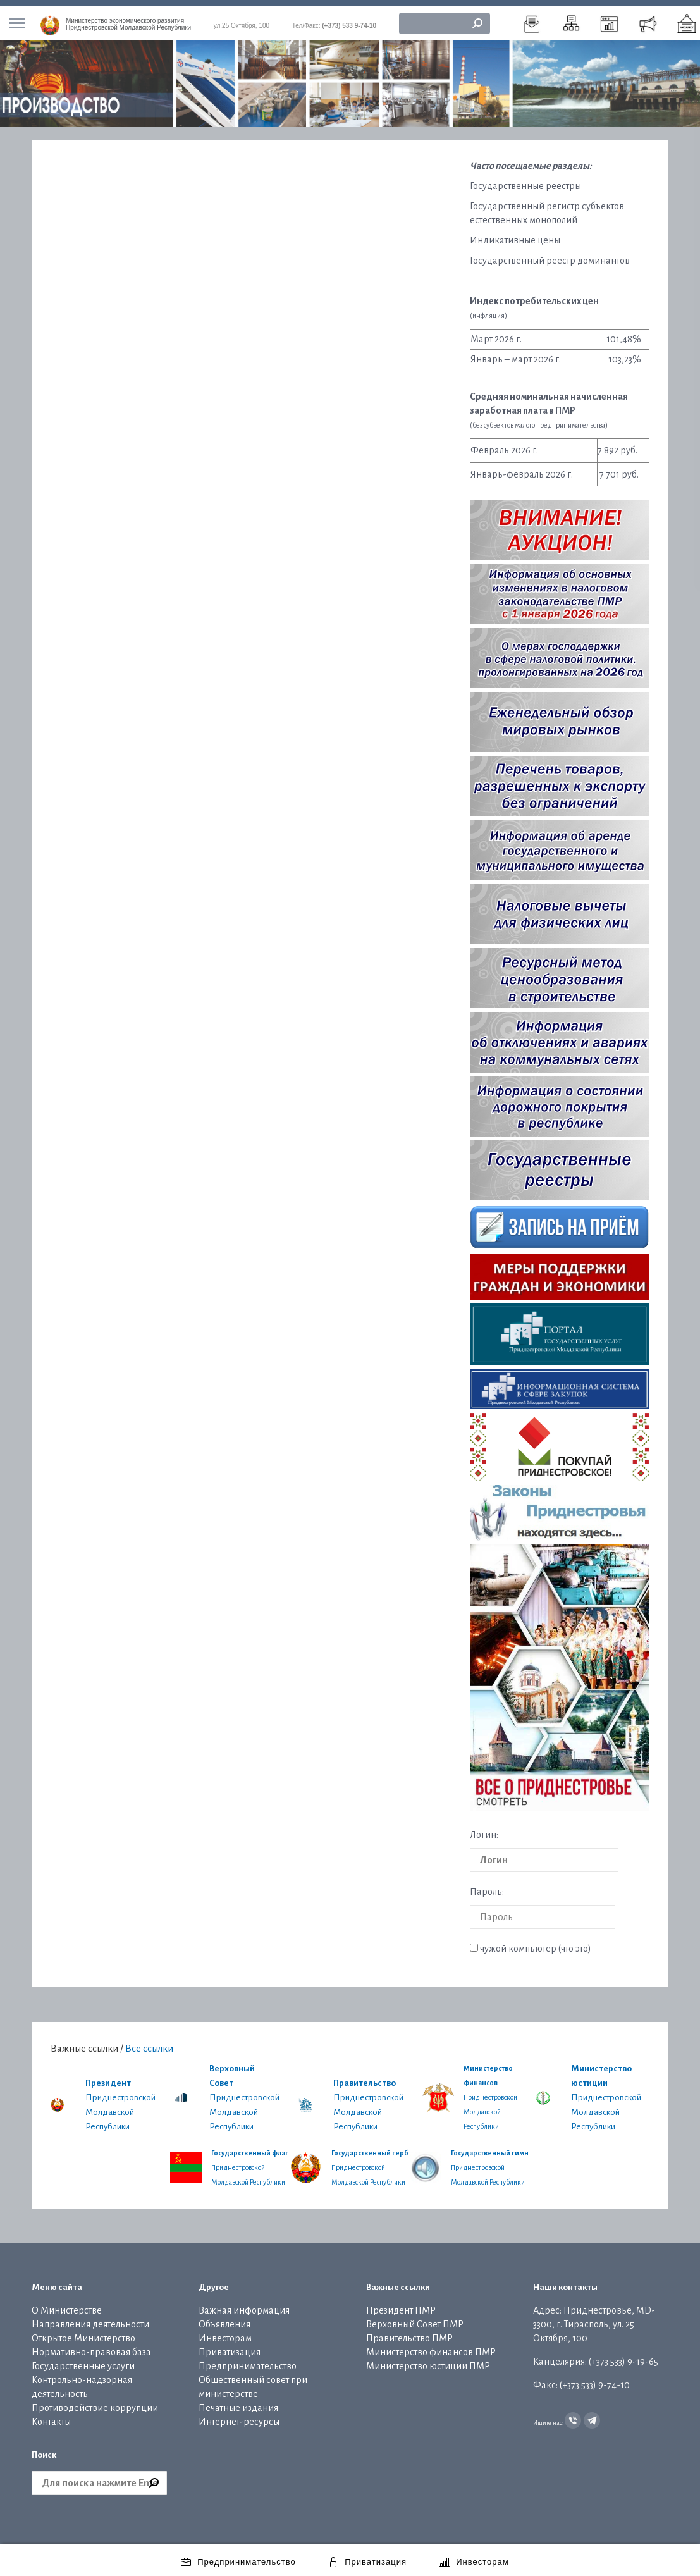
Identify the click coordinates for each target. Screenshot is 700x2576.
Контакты (51, 2415)
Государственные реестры (525, 180)
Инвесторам (225, 2332)
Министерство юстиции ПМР (428, 2360)
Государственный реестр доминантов (550, 254)
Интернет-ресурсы (239, 2415)
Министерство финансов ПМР (431, 2346)
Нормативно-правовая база (91, 2346)
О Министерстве (67, 2304)
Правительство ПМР (409, 2332)
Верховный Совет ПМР (415, 2318)
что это (574, 1942)
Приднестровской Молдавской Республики (128, 18)
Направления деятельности (90, 2318)
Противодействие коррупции (95, 2401)
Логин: (484, 1828)
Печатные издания (238, 2401)
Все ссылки (149, 2042)
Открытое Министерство (83, 2332)
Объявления (224, 2318)
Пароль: (487, 1885)
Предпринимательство (248, 2360)
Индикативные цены (515, 234)
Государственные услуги (83, 2360)
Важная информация (244, 2304)
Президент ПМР (401, 2304)
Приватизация (230, 2346)
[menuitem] (532, 17)
